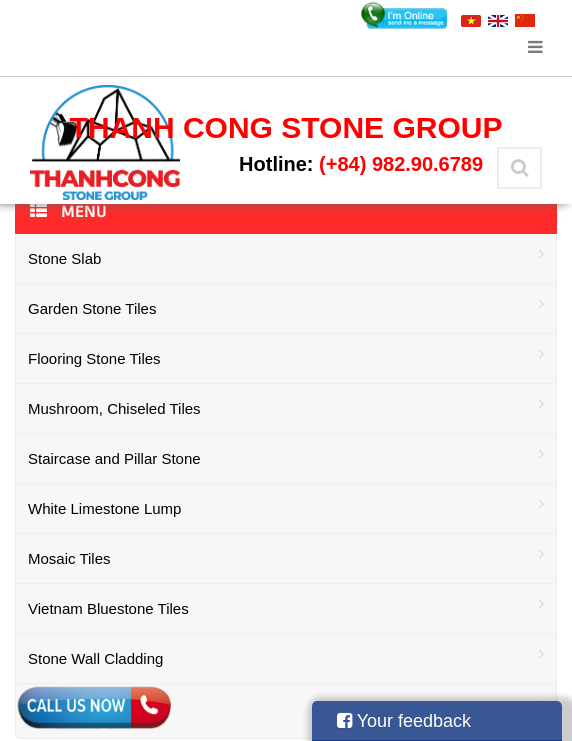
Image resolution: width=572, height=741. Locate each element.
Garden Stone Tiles (286, 306)
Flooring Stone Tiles (286, 356)
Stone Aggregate (286, 706)
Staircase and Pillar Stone (286, 456)
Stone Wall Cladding (286, 656)
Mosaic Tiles (286, 556)
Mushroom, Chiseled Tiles (286, 406)
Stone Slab (286, 256)
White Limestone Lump (286, 506)
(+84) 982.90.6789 (401, 164)
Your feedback (404, 721)
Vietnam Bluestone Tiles (286, 606)
